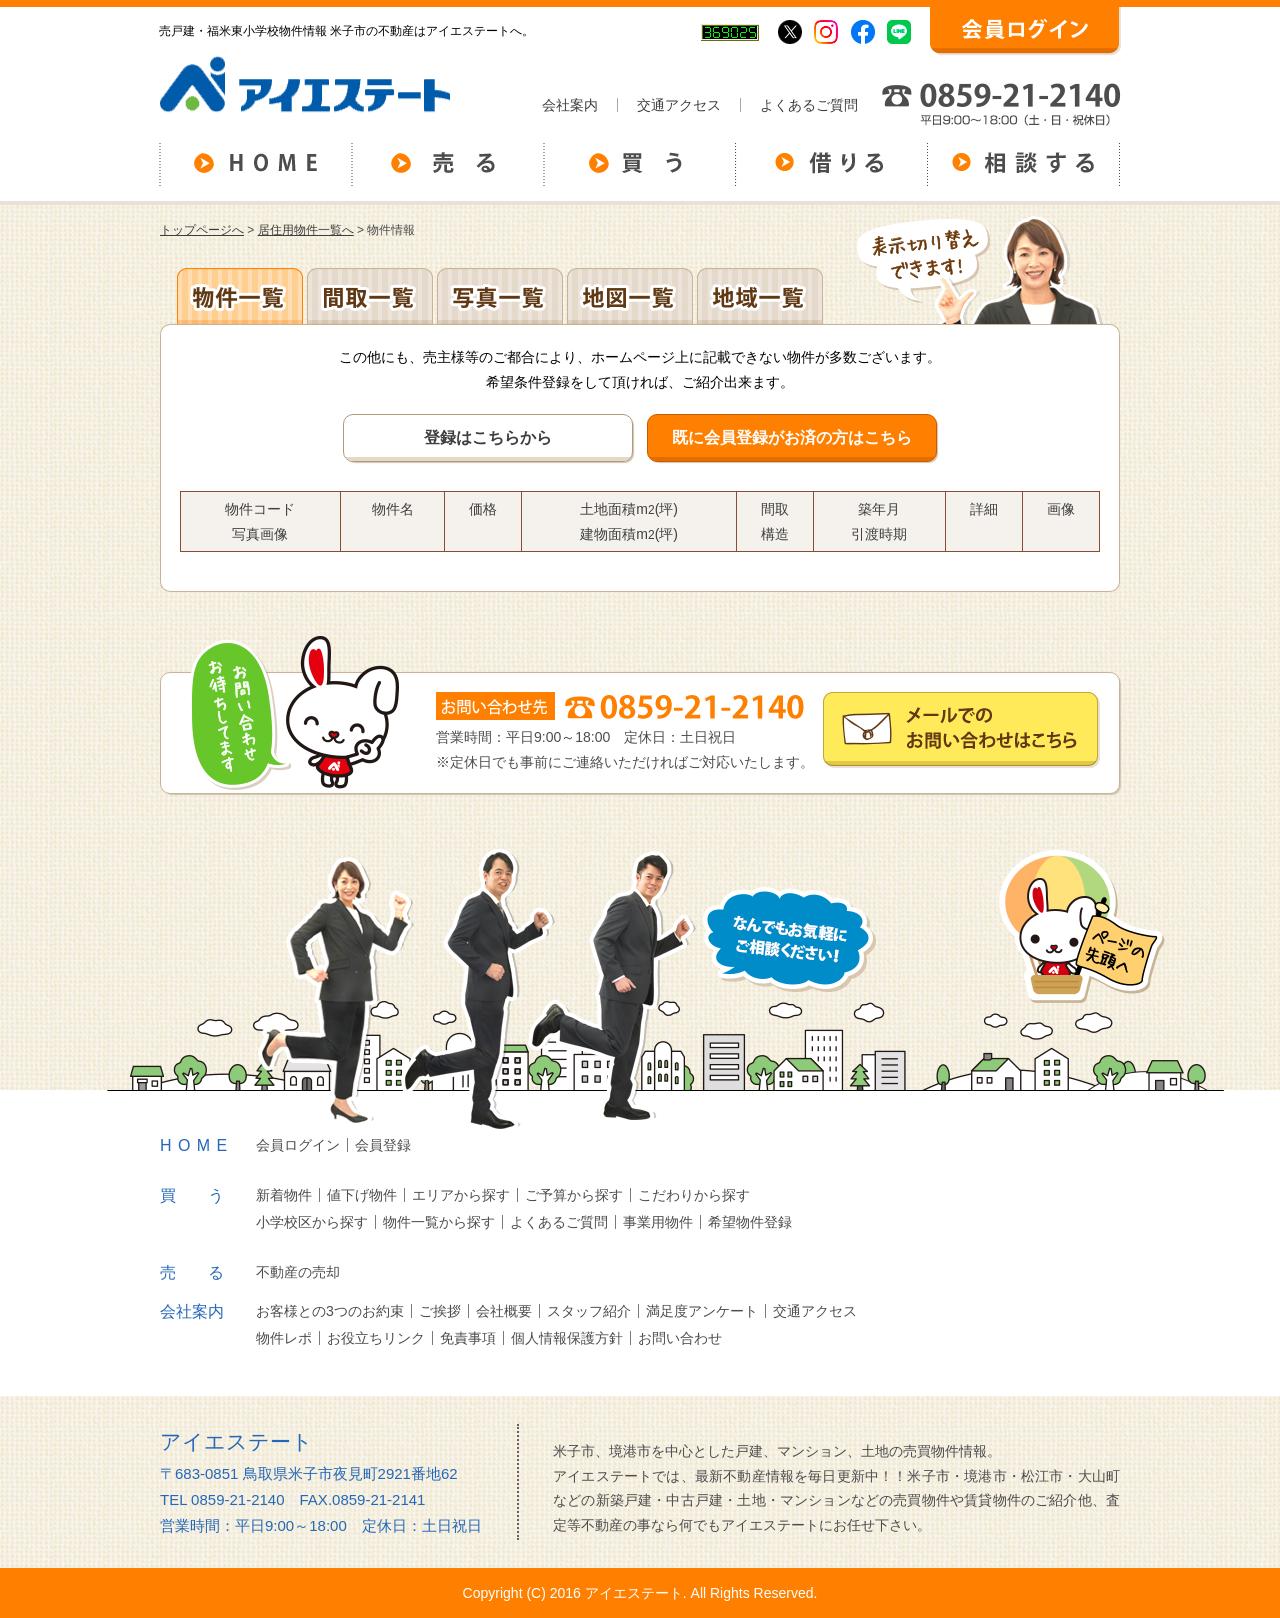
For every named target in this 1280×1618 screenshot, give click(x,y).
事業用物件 (658, 1222)
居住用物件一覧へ (306, 230)
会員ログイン (298, 1145)
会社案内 (570, 105)
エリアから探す (461, 1195)
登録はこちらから (488, 437)
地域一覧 (760, 296)
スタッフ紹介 (589, 1311)
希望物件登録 (750, 1222)
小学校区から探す (312, 1222)
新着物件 (284, 1195)
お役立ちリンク (376, 1338)
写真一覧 (500, 296)
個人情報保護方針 (567, 1338)
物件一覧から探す (439, 1222)
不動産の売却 (298, 1272)
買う (208, 1195)
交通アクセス (679, 105)
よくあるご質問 (809, 105)
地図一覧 (630, 296)
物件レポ (284, 1338)
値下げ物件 (362, 1195)
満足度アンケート (702, 1311)
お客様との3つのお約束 (330, 1311)
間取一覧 (370, 296)
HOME (197, 1145)
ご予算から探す (574, 1195)
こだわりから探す (694, 1195)
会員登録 (383, 1145)
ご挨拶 (440, 1311)
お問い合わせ (680, 1338)
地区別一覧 (240, 296)
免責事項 (468, 1338)
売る (208, 1272)
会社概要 (504, 1311)
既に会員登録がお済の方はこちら (792, 437)
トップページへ (202, 230)
